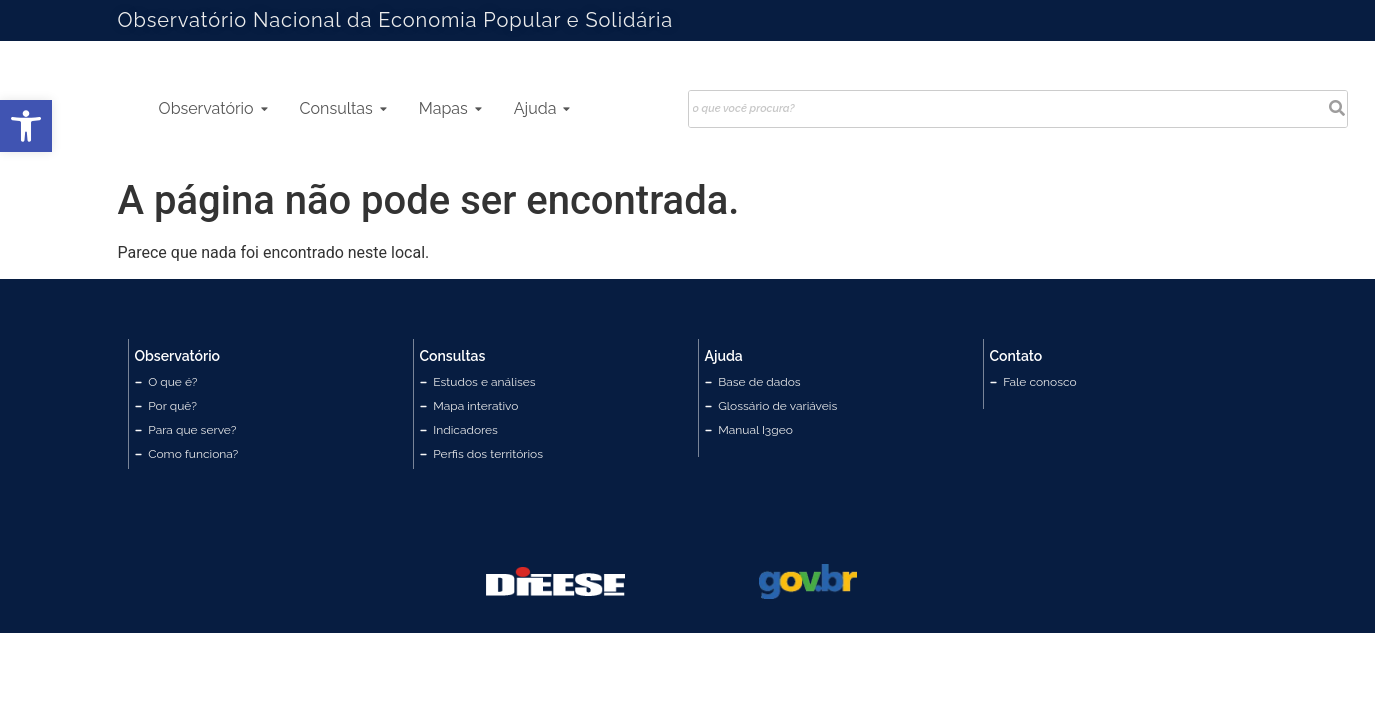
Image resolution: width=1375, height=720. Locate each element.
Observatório (213, 108)
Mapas (450, 108)
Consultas (343, 108)
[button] (26, 126)
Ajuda (542, 108)
